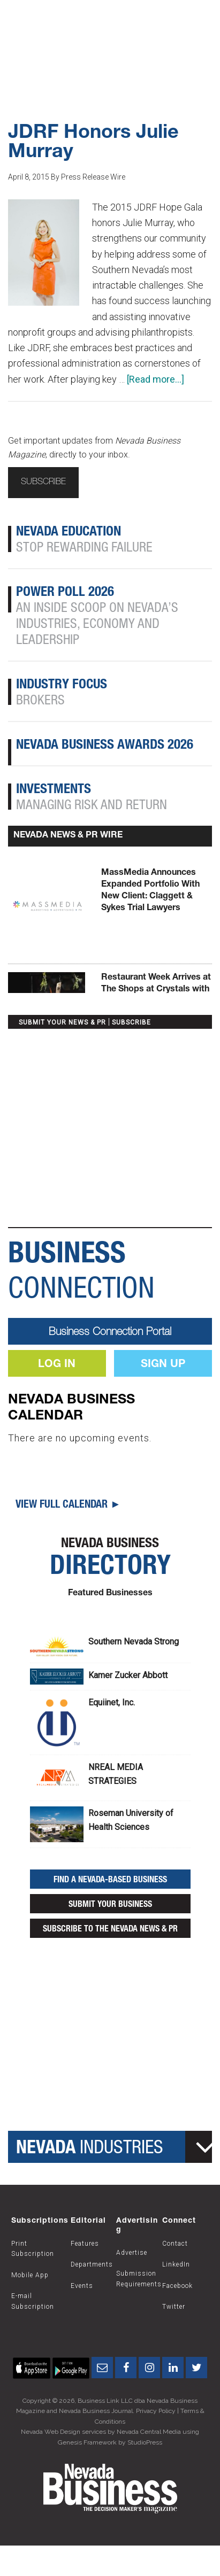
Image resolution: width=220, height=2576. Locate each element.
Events (82, 2286)
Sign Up (163, 1365)
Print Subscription (32, 2249)
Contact (175, 2243)
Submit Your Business (110, 1905)
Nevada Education (68, 532)
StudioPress (144, 2442)
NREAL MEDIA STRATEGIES (115, 1774)
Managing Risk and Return (91, 806)
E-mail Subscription (32, 2301)
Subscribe (43, 482)
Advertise (131, 2252)
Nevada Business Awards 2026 (104, 745)
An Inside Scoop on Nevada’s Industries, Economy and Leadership (97, 625)
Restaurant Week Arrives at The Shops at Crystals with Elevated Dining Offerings (156, 990)
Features (85, 2243)
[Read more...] (155, 379)
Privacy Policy (156, 2411)
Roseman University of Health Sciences (130, 1820)
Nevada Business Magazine (110, 26)
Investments (53, 790)
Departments (92, 2264)
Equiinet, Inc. (111, 1702)
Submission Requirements (139, 2279)
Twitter (173, 2306)
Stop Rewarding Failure (84, 548)
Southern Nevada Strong (133, 1641)
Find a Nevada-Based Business (110, 1880)
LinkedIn (176, 2264)
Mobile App (30, 2275)
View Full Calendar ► (68, 1505)
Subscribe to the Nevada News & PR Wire (110, 1932)
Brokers (40, 701)
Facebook (177, 2286)
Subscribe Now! (110, 67)
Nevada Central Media (149, 2431)
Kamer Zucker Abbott (128, 1675)
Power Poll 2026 (65, 593)
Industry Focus (61, 685)
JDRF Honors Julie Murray (93, 143)
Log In (56, 1365)
